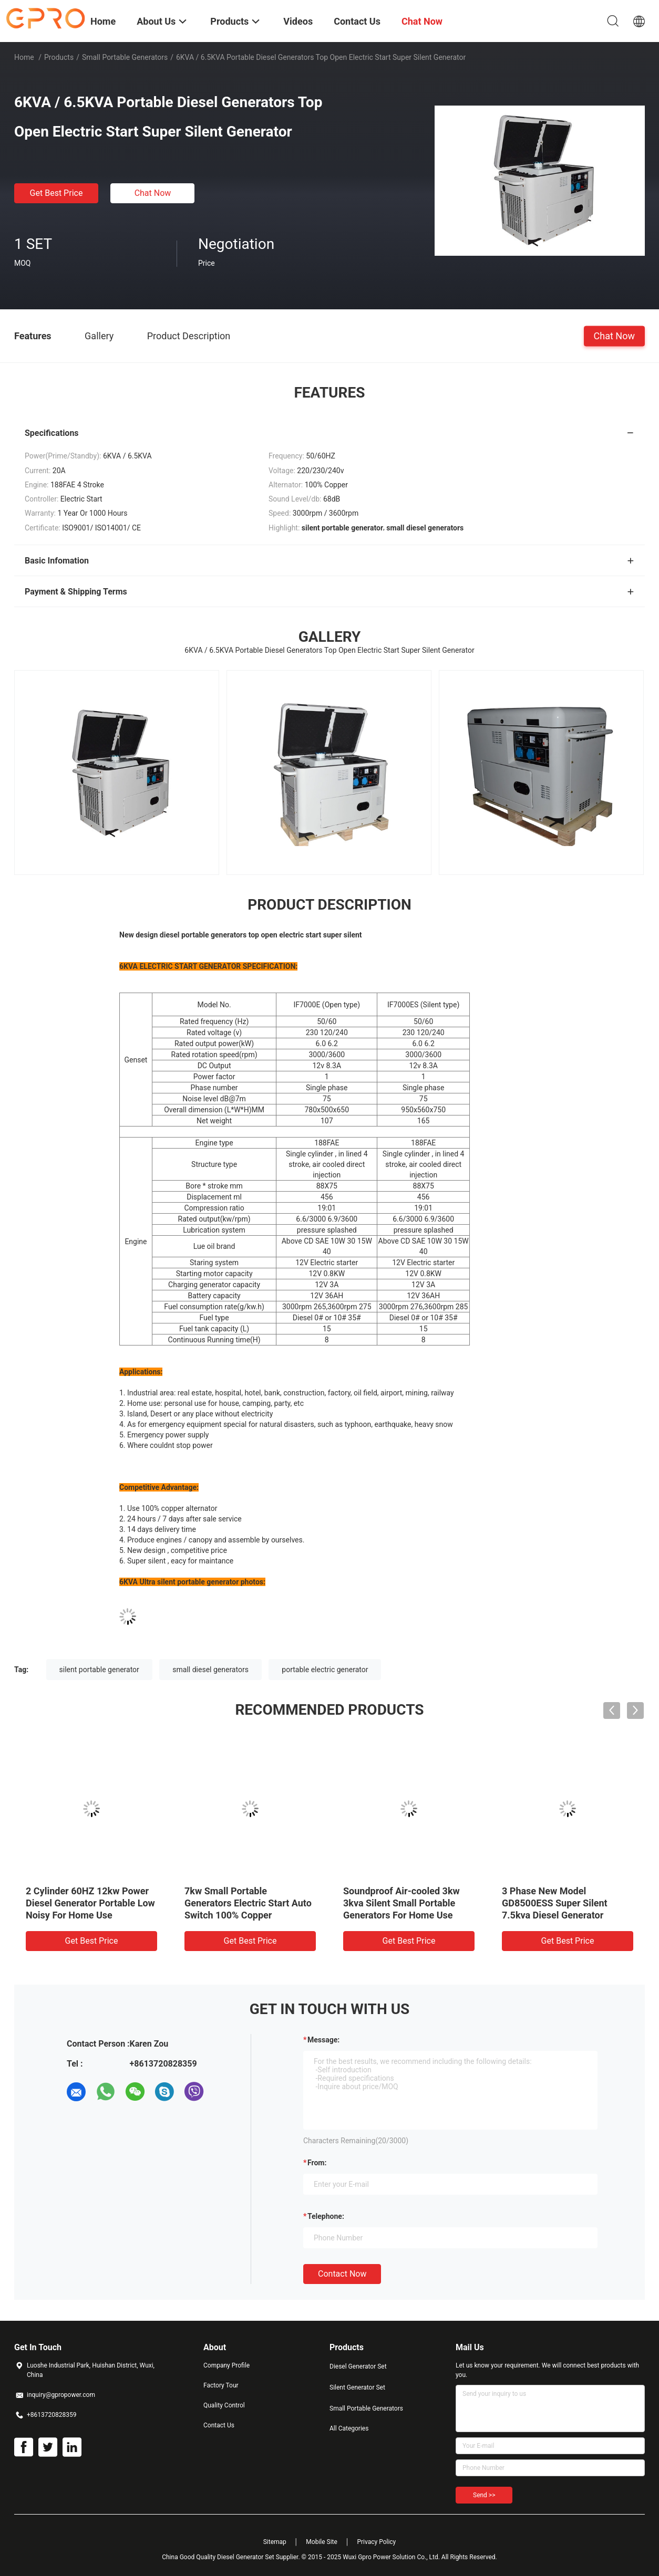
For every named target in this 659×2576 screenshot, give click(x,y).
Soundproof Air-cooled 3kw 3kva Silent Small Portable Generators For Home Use (401, 1903)
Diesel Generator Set (358, 2366)
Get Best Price (56, 193)
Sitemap (274, 2542)
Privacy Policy (376, 2542)
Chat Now (153, 193)
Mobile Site (321, 2542)
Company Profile (226, 2365)
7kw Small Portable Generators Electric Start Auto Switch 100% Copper (248, 1903)
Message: (323, 2040)
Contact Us (218, 2425)
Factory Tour (221, 2385)
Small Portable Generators (125, 57)
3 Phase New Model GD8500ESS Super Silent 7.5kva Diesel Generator (554, 1903)
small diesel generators (210, 1669)
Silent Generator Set (357, 2387)
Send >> (484, 2495)
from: (316, 2162)
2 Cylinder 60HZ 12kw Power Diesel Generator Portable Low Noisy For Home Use (90, 1903)
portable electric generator (325, 1669)
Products (59, 57)
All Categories (348, 2428)
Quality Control (224, 2405)
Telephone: (325, 2216)
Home (24, 57)
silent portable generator (99, 1669)
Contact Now (342, 2274)
